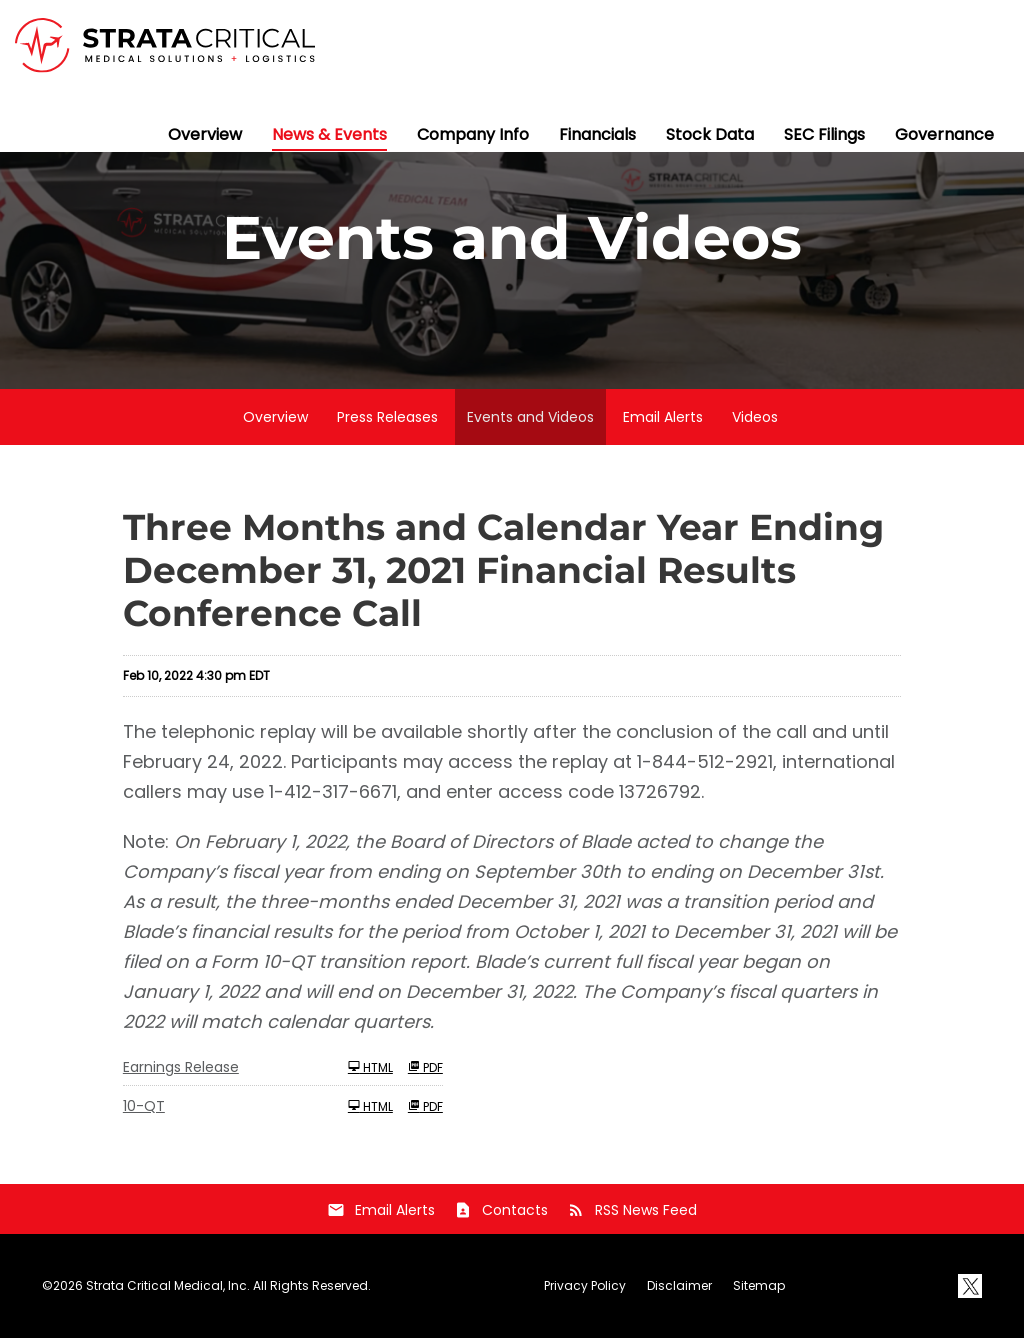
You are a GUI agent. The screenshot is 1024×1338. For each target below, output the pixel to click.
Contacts (501, 1210)
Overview (205, 134)
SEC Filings (824, 134)
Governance (944, 134)
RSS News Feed (632, 1210)
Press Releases (387, 417)
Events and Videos (530, 417)
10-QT (144, 1106)
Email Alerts (663, 417)
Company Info (473, 134)
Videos (755, 417)
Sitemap (759, 1286)
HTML (370, 1067)
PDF (425, 1067)
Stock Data (710, 134)
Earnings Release (181, 1067)
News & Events (329, 134)
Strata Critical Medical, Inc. (168, 1285)
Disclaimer (679, 1286)
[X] (970, 1286)
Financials (597, 134)
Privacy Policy (585, 1286)
